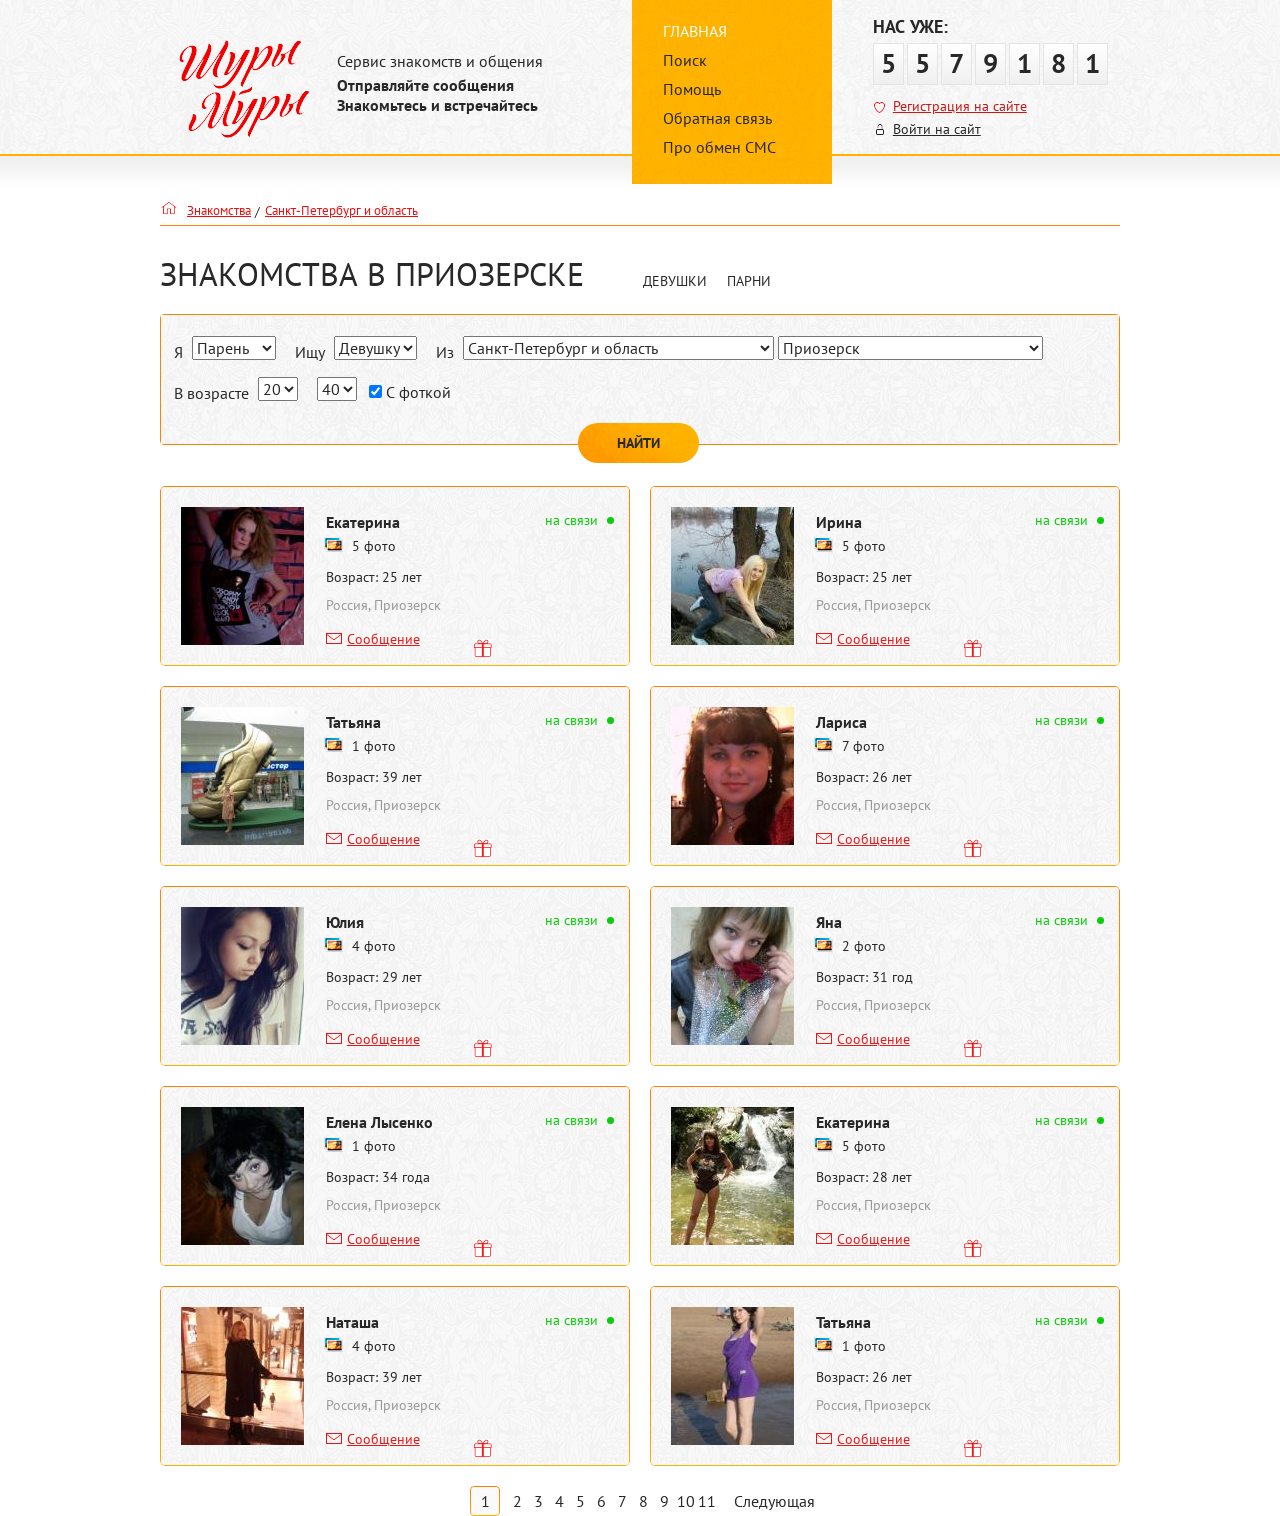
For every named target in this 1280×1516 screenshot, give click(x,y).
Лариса (841, 722)
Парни (749, 281)
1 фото (374, 746)
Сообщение (383, 639)
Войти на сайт (937, 129)
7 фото (863, 746)
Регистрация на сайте (960, 106)
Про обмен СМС (719, 147)
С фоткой (410, 392)
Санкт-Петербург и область (341, 210)
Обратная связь (717, 118)
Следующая (774, 1501)
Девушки (675, 281)
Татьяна (353, 722)
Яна (829, 922)
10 (685, 1501)
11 (706, 1501)
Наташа (352, 1322)
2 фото (864, 946)
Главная (695, 31)
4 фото (374, 946)
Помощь (692, 89)
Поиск (685, 60)
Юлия (345, 922)
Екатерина (363, 522)
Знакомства (219, 210)
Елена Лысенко (379, 1122)
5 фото (374, 546)
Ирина (839, 522)
